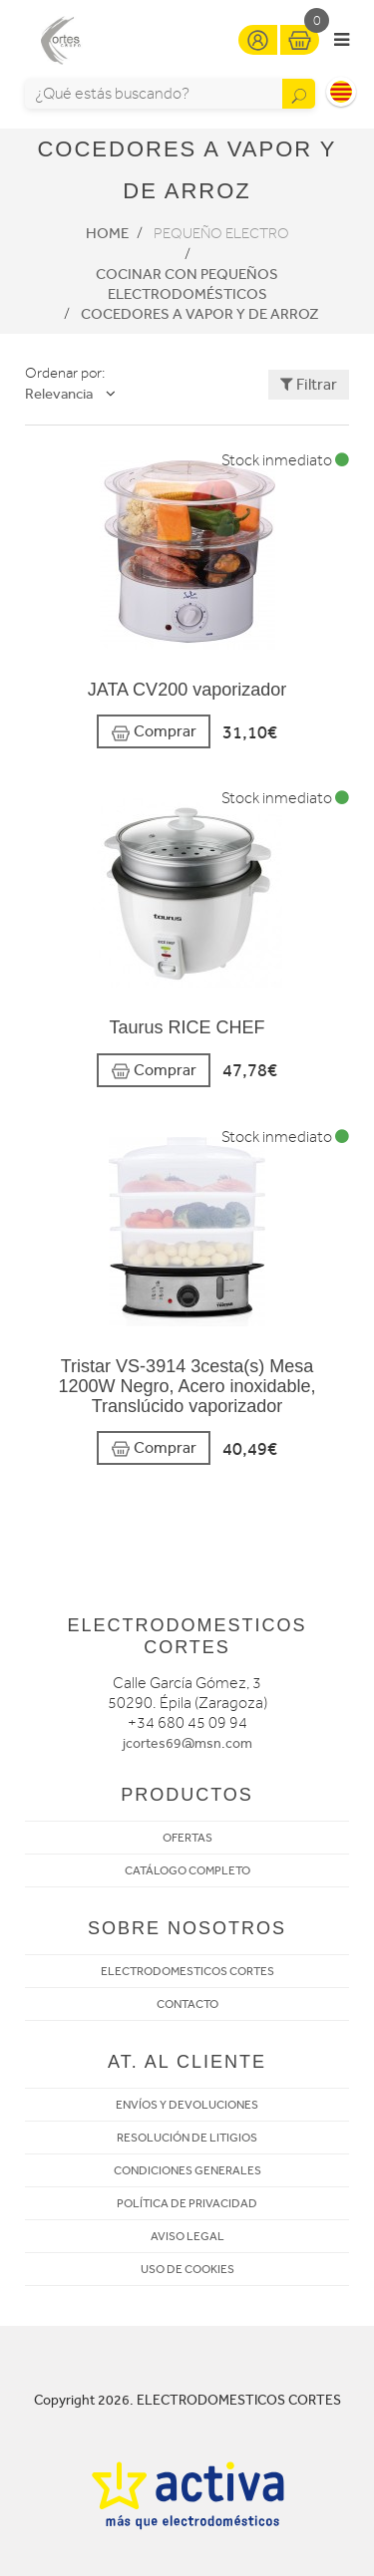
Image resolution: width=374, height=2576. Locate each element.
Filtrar (308, 384)
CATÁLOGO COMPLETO (187, 1870)
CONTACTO (187, 2004)
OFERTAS (187, 1838)
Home (107, 233)
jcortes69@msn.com (187, 1743)
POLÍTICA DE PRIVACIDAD (187, 2203)
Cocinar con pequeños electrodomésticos (187, 284)
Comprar (153, 731)
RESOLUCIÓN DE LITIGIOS (187, 2138)
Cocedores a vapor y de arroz (200, 314)
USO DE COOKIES (187, 2269)
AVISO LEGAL (187, 2236)
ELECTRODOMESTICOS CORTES (187, 1971)
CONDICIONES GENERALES (187, 2170)
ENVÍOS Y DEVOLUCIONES (187, 2105)
